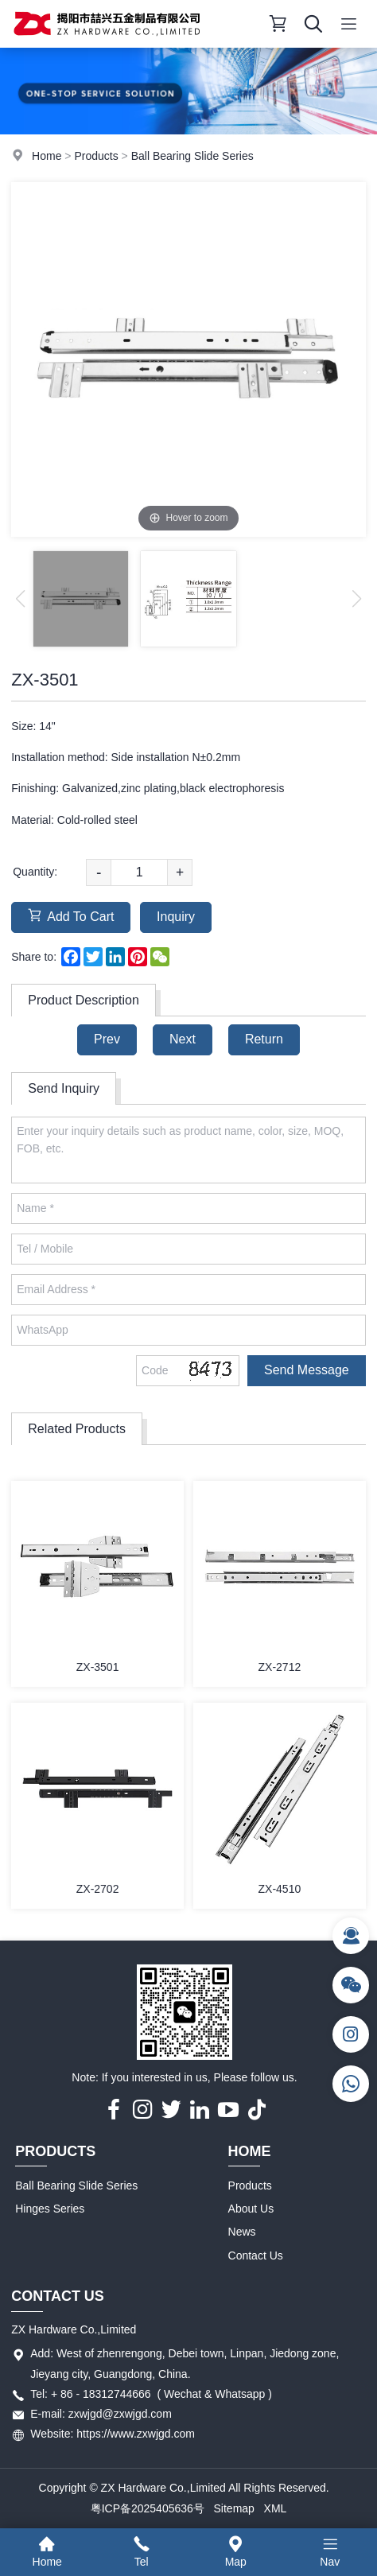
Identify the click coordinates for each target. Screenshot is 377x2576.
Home (46, 156)
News (242, 2231)
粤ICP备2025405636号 (147, 2508)
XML (275, 2508)
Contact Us (255, 2255)
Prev (107, 1039)
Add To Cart (71, 915)
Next (182, 1039)
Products (96, 156)
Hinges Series (49, 2208)
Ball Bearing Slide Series (192, 156)
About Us (251, 2208)
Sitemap (234, 2508)
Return (264, 1039)
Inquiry (176, 916)
